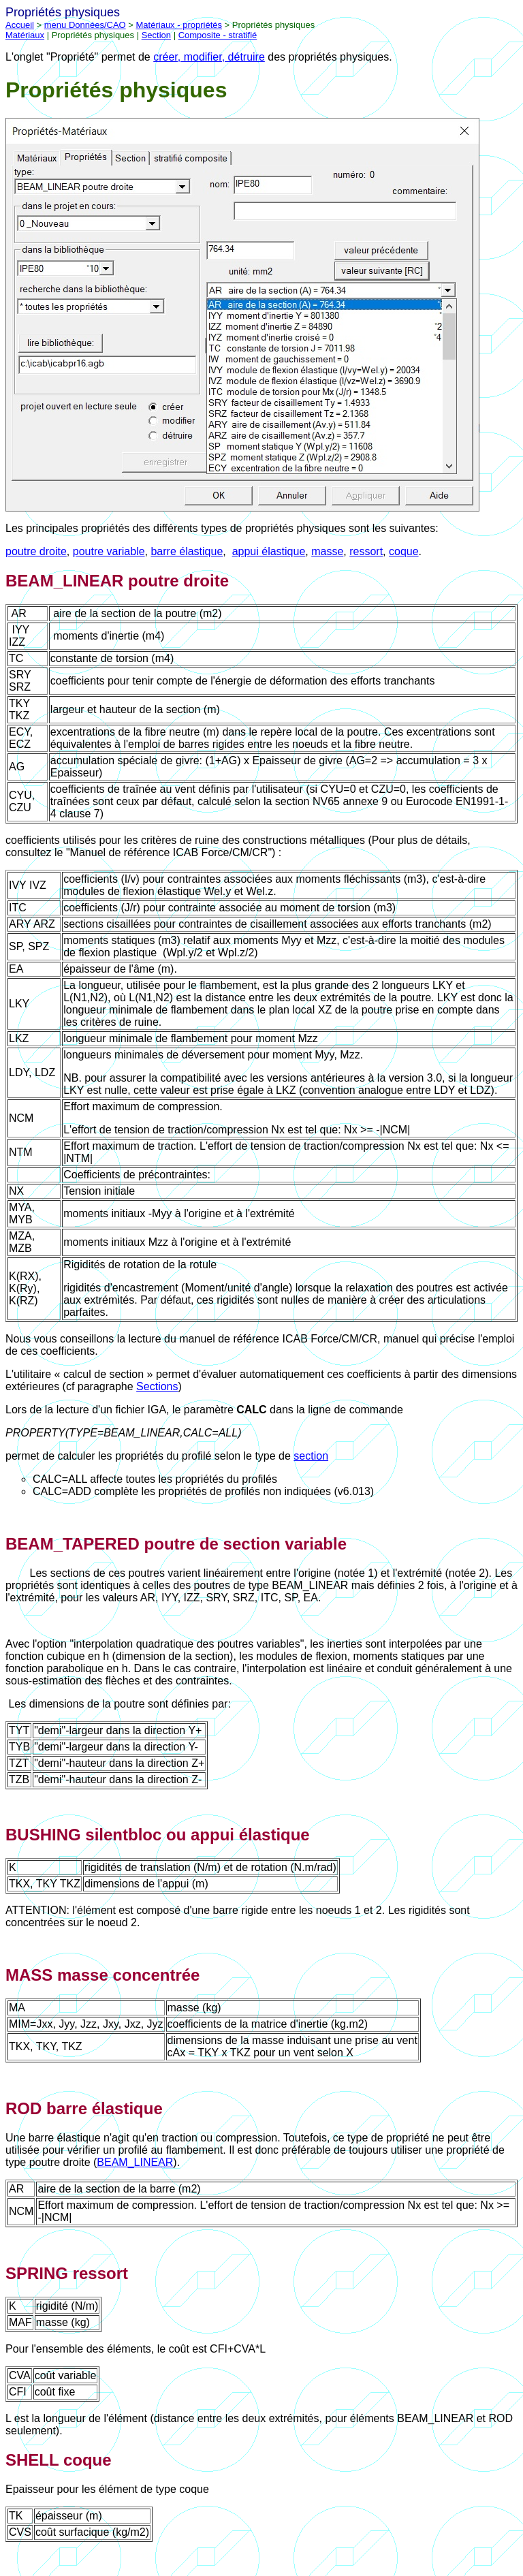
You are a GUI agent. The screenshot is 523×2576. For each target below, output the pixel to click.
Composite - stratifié (217, 35)
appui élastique (269, 551)
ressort (366, 551)
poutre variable (109, 551)
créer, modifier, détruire (209, 57)
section (311, 1456)
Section (156, 35)
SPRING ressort (66, 2273)
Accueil (19, 25)
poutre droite (36, 551)
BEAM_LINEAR (135, 2162)
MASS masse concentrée (102, 1975)
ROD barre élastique (84, 2108)
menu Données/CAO (85, 25)
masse (327, 551)
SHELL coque (58, 2460)
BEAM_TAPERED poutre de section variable (176, 1544)
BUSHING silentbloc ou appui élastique (157, 1834)
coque (404, 551)
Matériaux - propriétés (179, 25)
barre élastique (186, 551)
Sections (157, 1386)
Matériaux (24, 35)
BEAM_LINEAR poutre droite (117, 580)
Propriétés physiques (116, 90)
